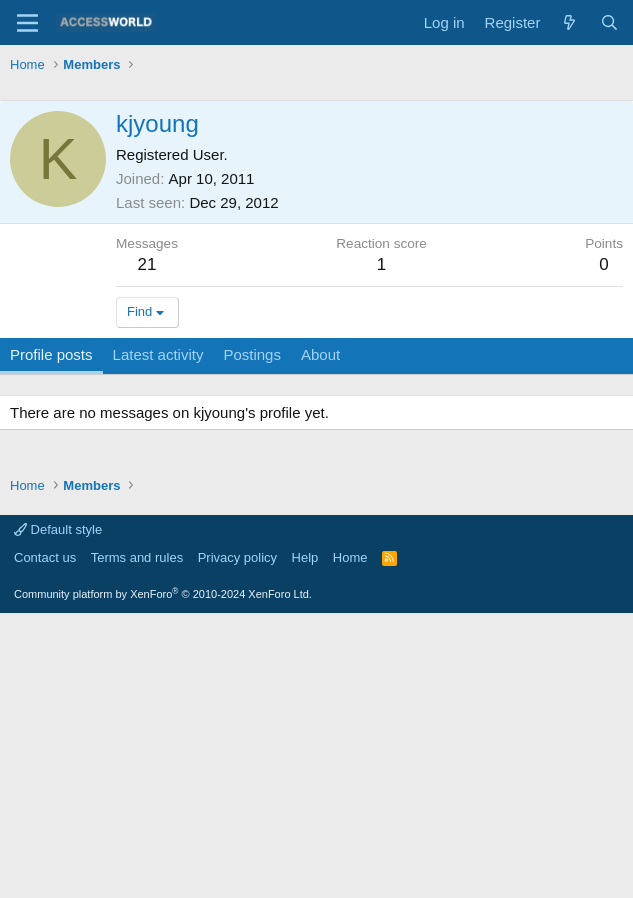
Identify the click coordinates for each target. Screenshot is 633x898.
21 (147, 549)
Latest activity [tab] (158, 639)
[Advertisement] (321, 230)
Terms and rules (137, 842)
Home (350, 842)
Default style (58, 814)
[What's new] (569, 22)
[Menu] (27, 23)
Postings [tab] (252, 639)
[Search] (609, 22)
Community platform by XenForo (163, 879)
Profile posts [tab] (51, 639)
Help (305, 842)
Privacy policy (237, 842)
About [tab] (320, 639)
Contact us (45, 842)
